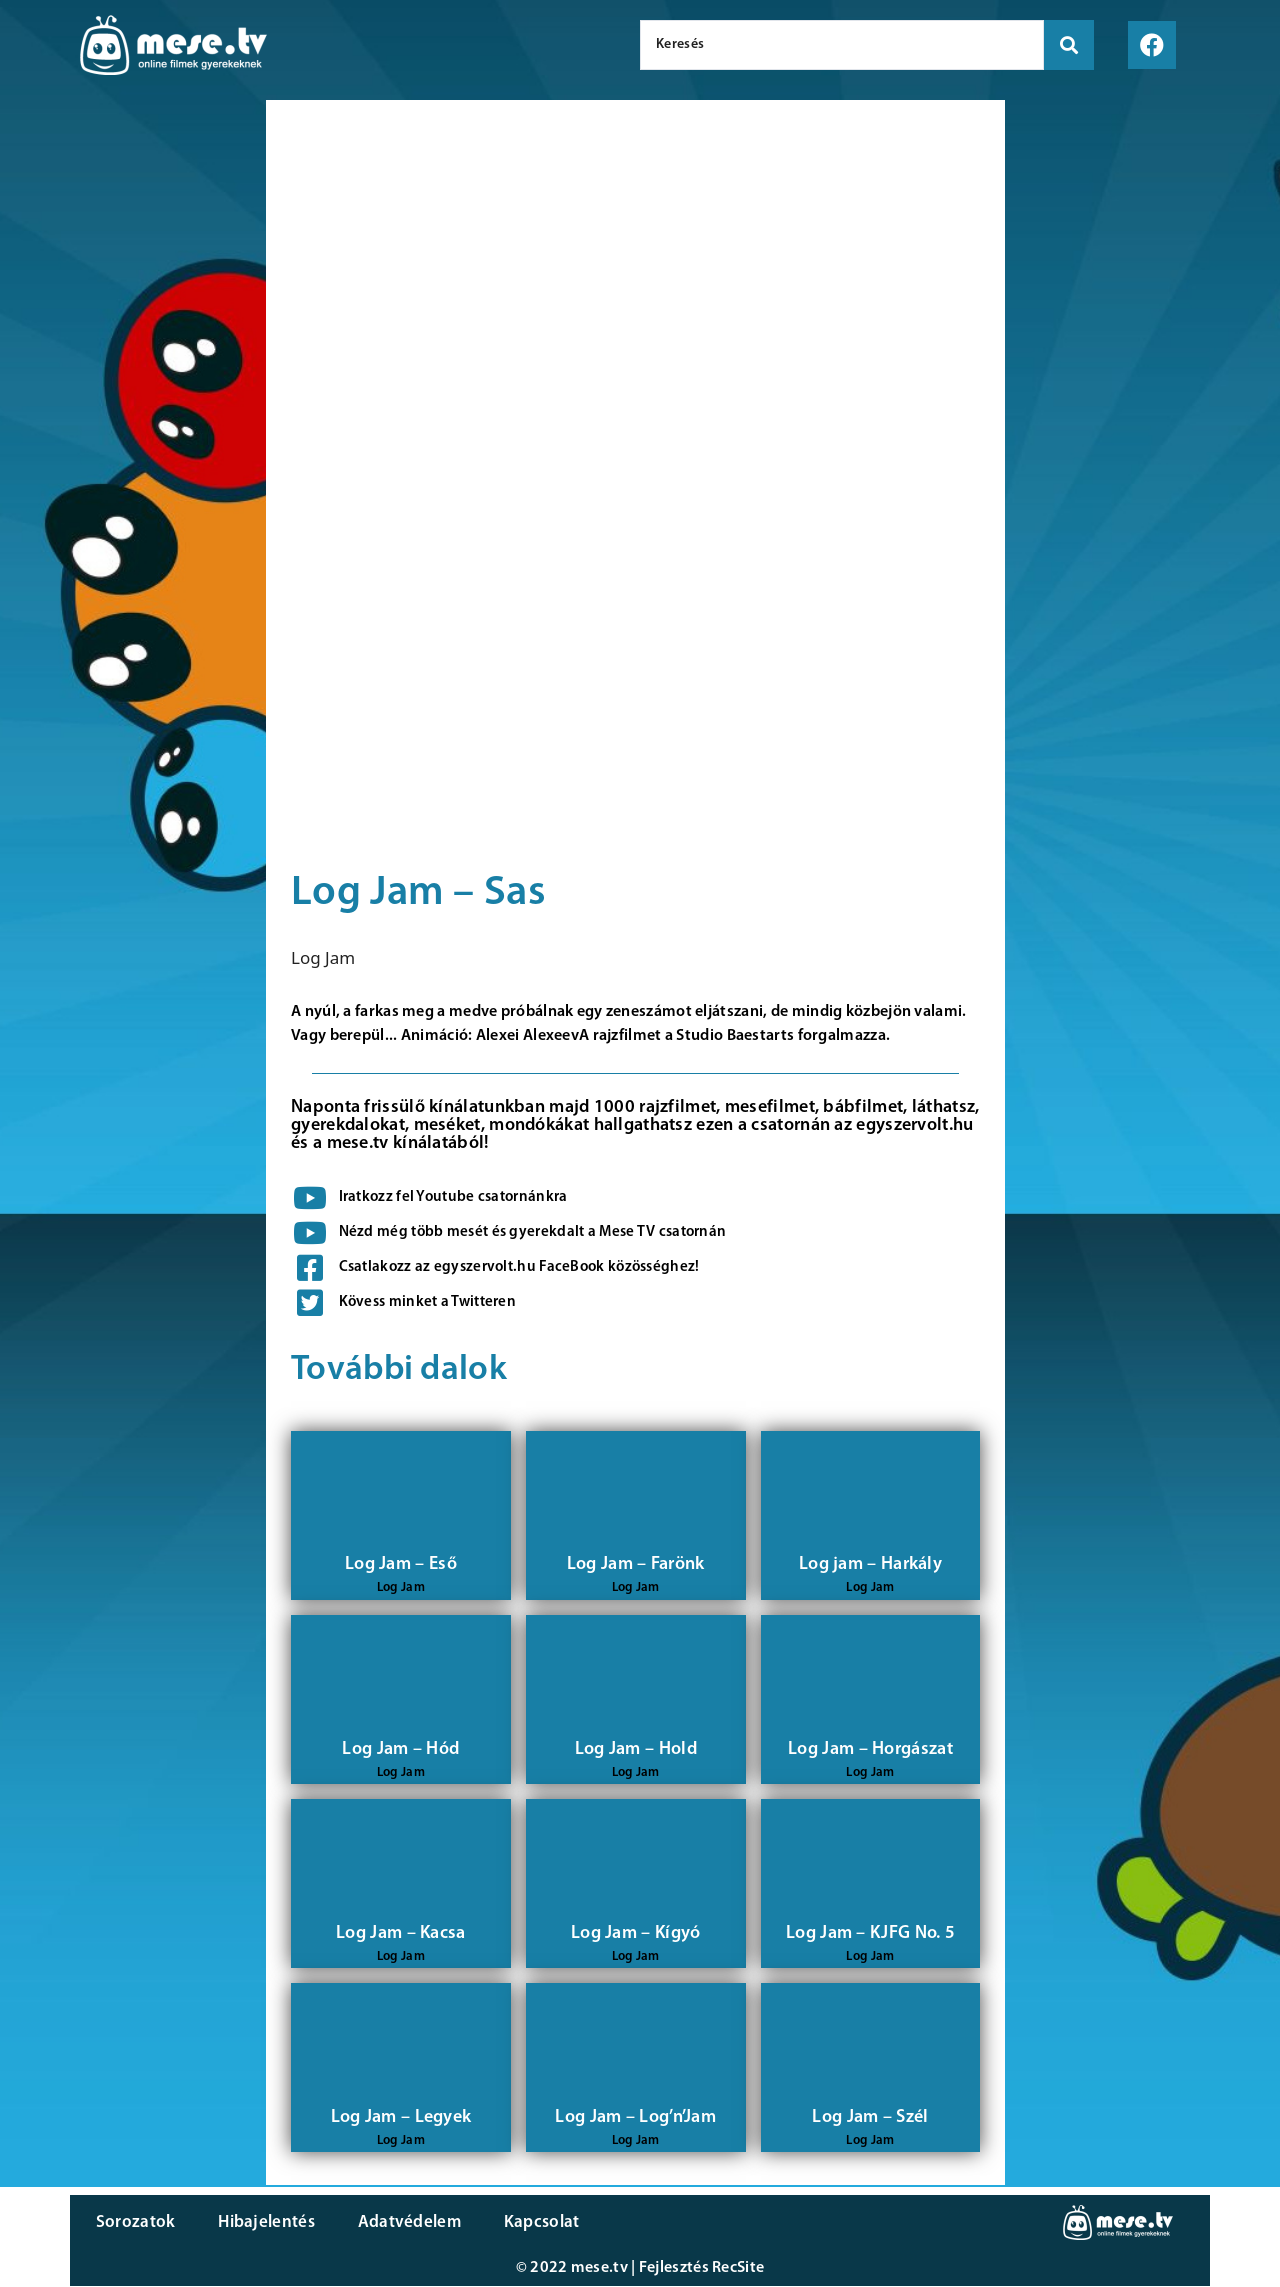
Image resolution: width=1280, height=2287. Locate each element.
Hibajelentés (263, 2222)
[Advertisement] (128, 440)
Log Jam (323, 957)
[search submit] (1069, 45)
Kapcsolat (533, 2222)
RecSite (738, 2269)
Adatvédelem (402, 2222)
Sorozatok (135, 2222)
